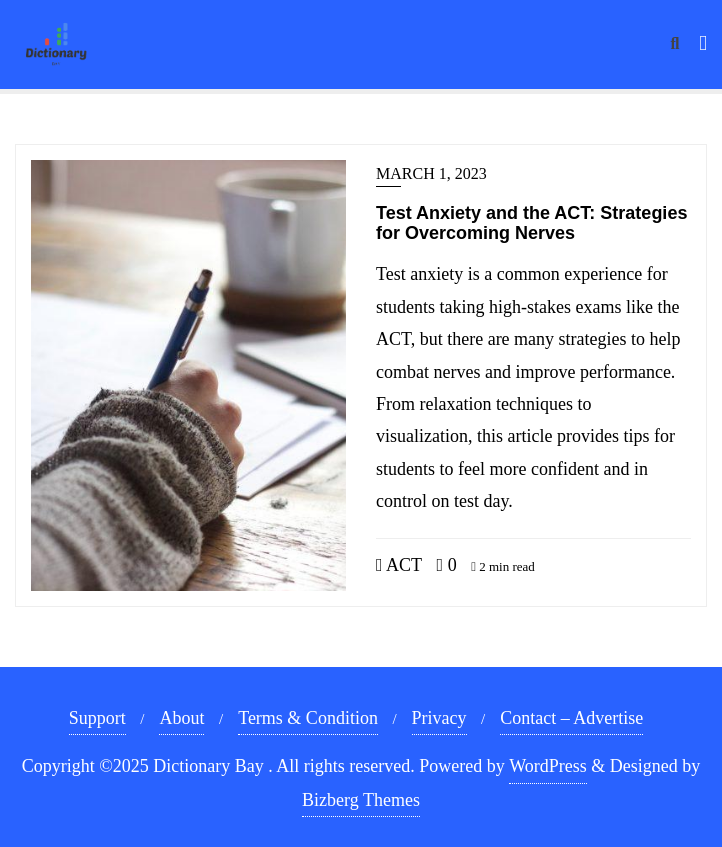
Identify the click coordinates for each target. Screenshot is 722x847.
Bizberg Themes (361, 800)
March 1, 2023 (431, 173)
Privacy (439, 718)
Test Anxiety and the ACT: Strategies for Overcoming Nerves (531, 223)
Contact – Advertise (571, 718)
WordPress (548, 766)
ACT (399, 565)
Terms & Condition (308, 718)
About (181, 718)
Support (97, 718)
